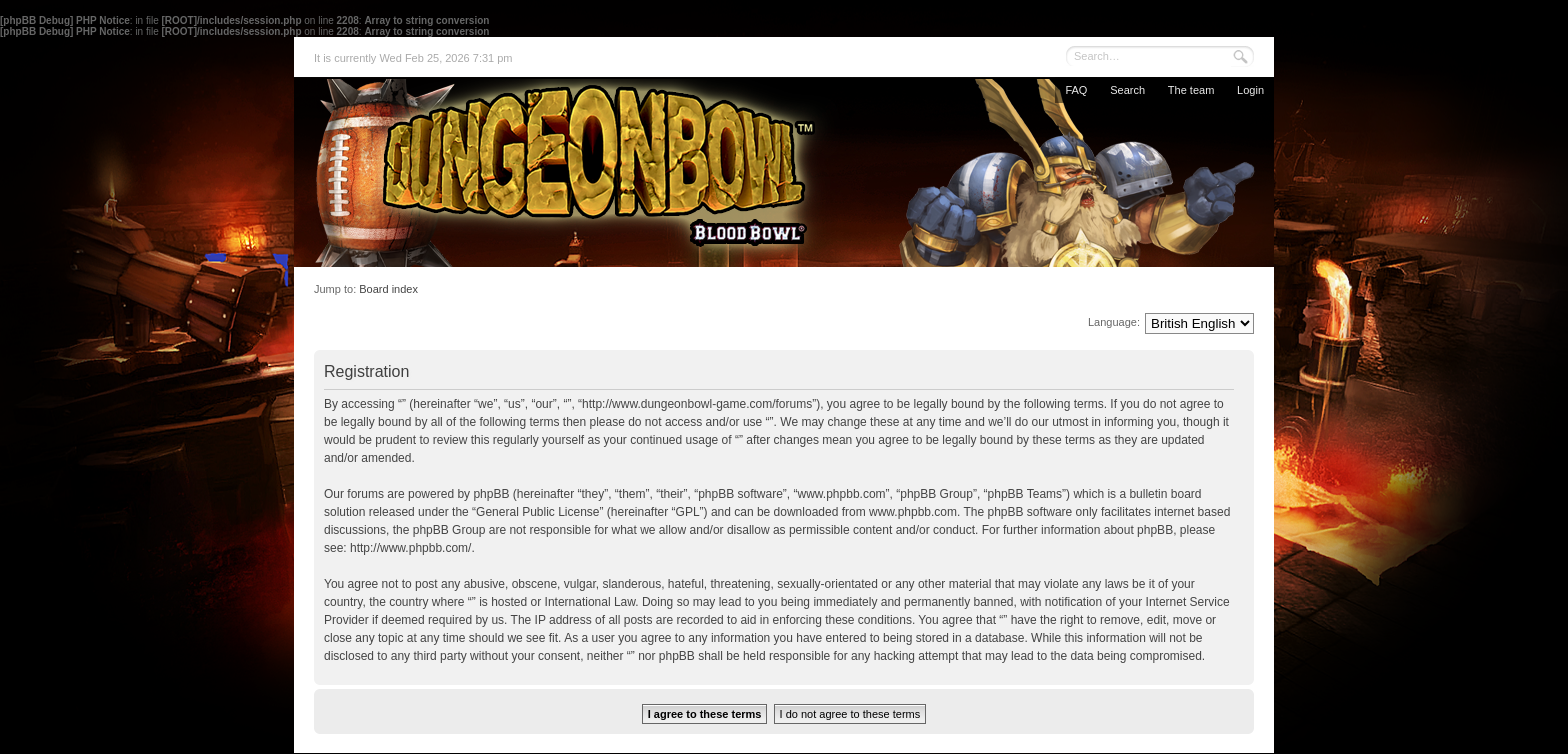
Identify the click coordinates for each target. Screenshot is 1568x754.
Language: (1114, 322)
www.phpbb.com (913, 512)
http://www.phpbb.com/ (410, 548)
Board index (388, 289)
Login (1250, 90)
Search (1127, 90)
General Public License (537, 512)
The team (1191, 90)
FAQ (1076, 90)
